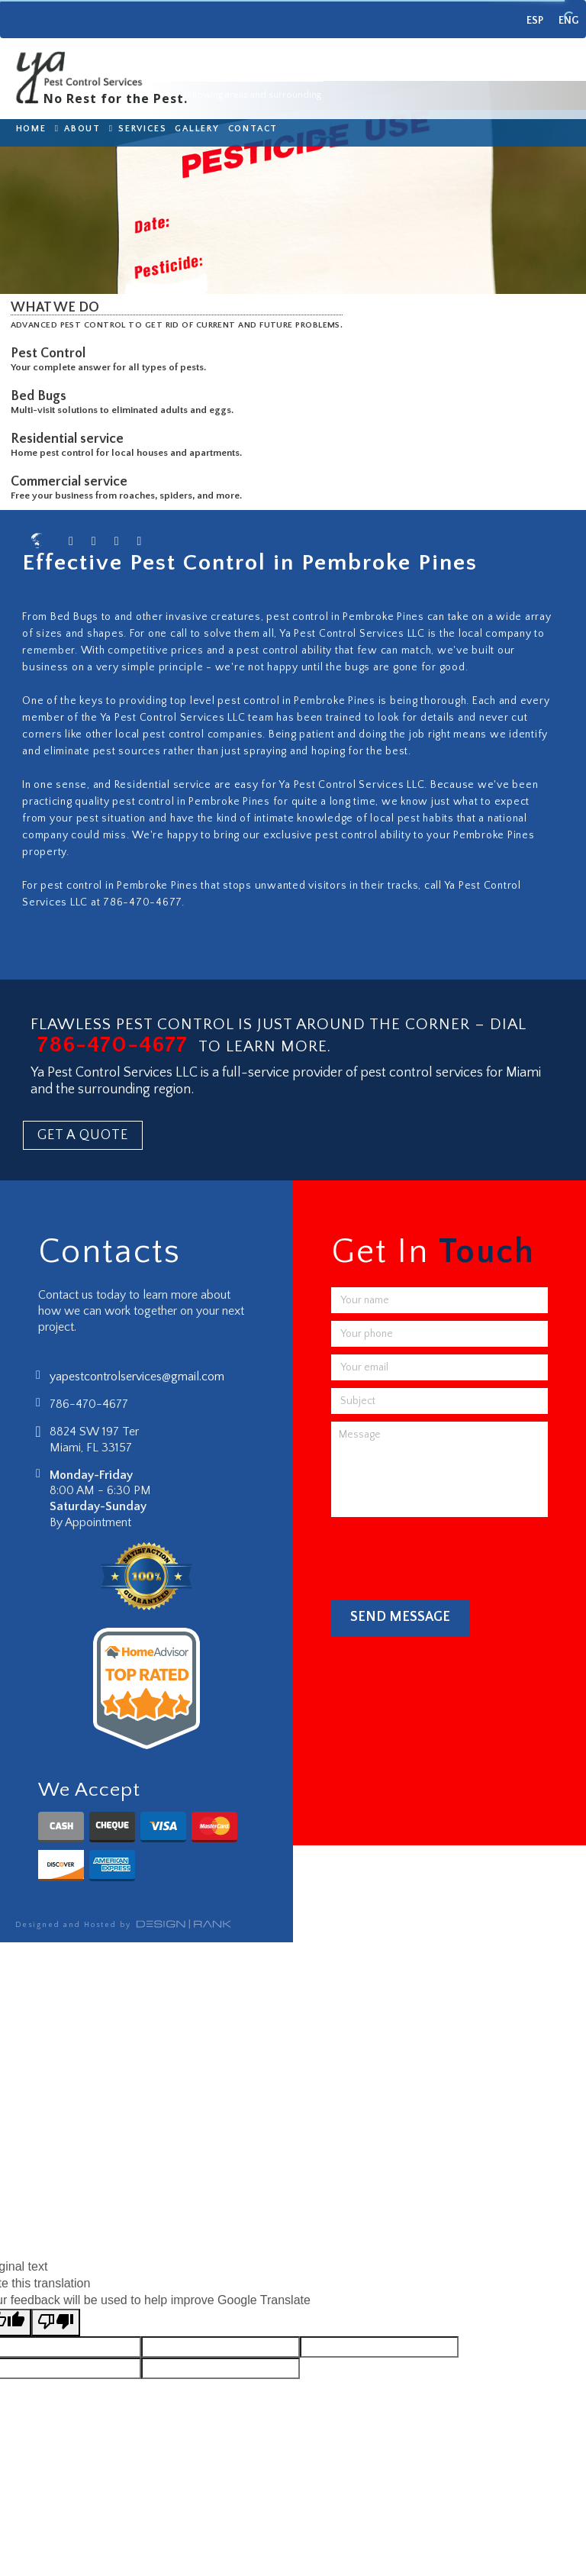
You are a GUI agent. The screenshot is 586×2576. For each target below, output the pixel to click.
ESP (534, 21)
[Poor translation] (55, 2322)
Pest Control (51, 353)
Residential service (70, 439)
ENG (568, 21)
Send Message (400, 1617)
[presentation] (447, 1554)
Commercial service (72, 482)
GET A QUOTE (82, 1135)
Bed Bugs (41, 396)
